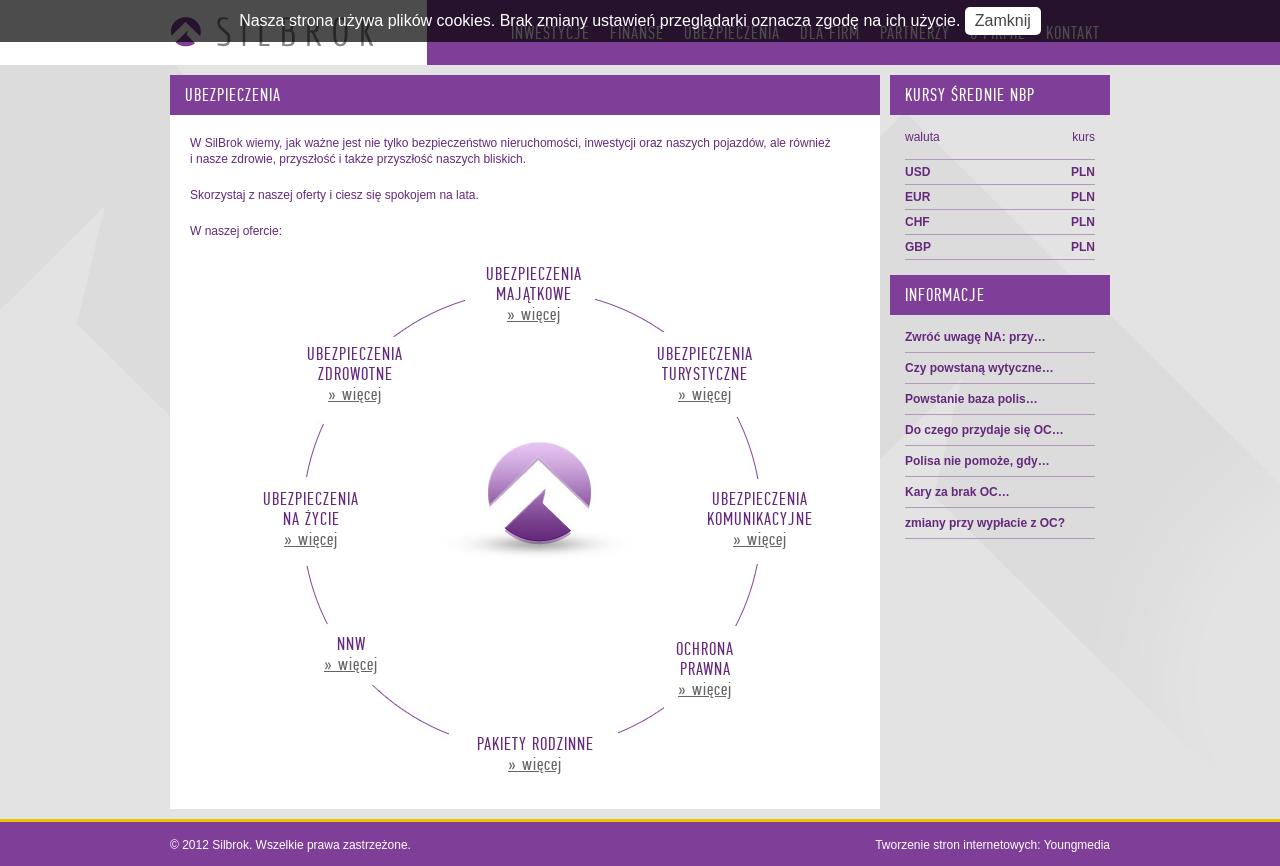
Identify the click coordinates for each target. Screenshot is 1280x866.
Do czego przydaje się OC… (984, 430)
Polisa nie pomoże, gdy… (977, 461)
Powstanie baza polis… (971, 399)
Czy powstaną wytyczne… (979, 368)
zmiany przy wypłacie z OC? (985, 523)
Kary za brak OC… (957, 492)
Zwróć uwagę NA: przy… (975, 337)
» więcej (534, 314)
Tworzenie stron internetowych (956, 845)
